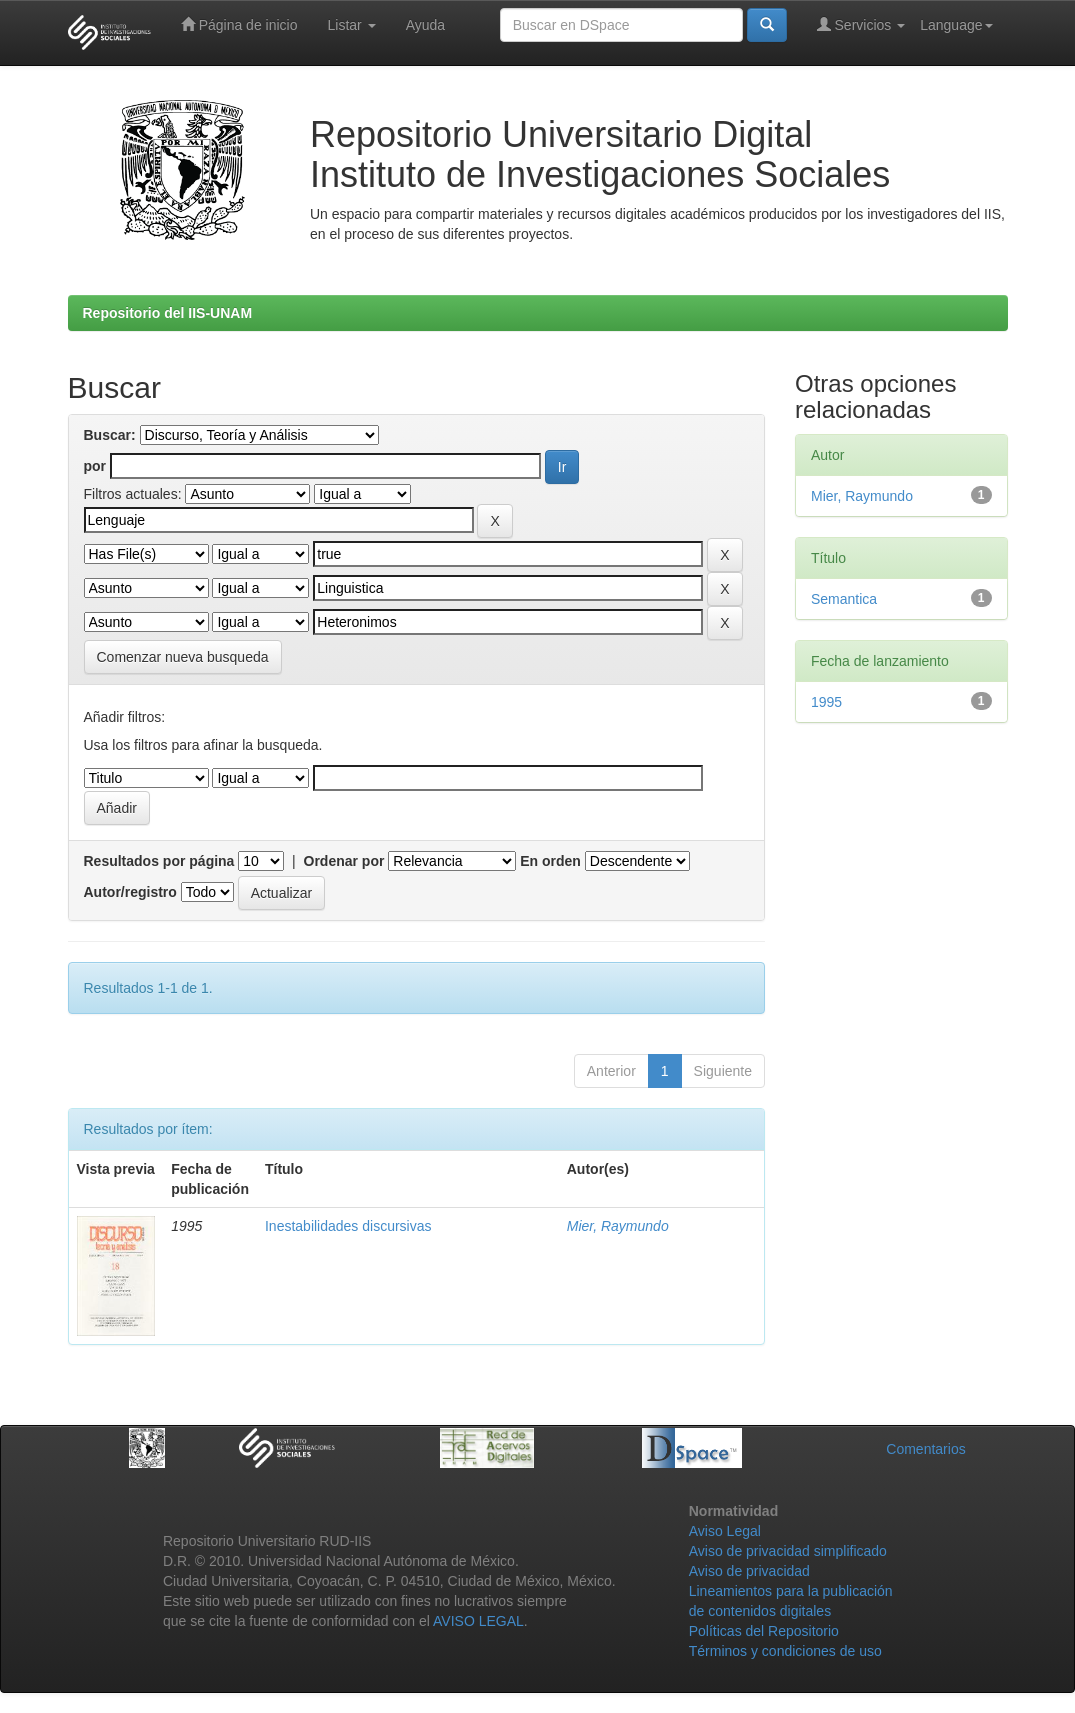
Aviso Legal (725, 1531)
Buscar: (110, 435)
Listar (352, 25)
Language (956, 25)
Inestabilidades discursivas (348, 1226)
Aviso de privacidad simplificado (788, 1551)
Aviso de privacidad (749, 1571)
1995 (826, 702)
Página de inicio (239, 24)
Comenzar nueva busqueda (183, 657)
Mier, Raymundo (618, 1226)
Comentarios (925, 1449)
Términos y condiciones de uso (785, 1651)
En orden (550, 861)
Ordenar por (344, 861)
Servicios (861, 24)
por (95, 466)
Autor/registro (130, 892)
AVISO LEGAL (478, 1621)
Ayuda (425, 25)
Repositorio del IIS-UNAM (168, 313)
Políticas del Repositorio (764, 1631)
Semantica (844, 599)
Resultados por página (159, 861)
